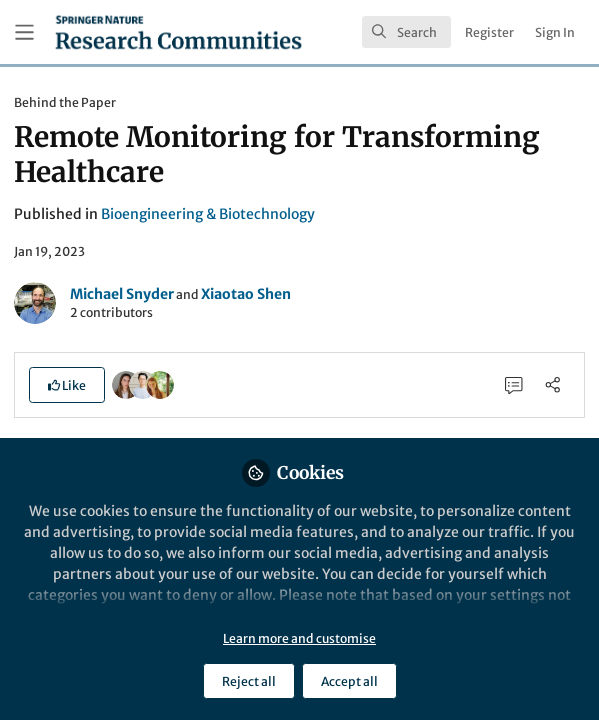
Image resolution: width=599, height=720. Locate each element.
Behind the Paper (65, 102)
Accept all (349, 681)
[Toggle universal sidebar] (24, 32)
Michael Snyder (122, 294)
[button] (67, 385)
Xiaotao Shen (246, 294)
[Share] (552, 384)
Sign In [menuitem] (555, 32)
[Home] (178, 32)
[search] (406, 32)
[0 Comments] (514, 384)
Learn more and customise (299, 638)
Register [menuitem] (489, 32)
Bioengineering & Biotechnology (208, 214)
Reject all (249, 681)
